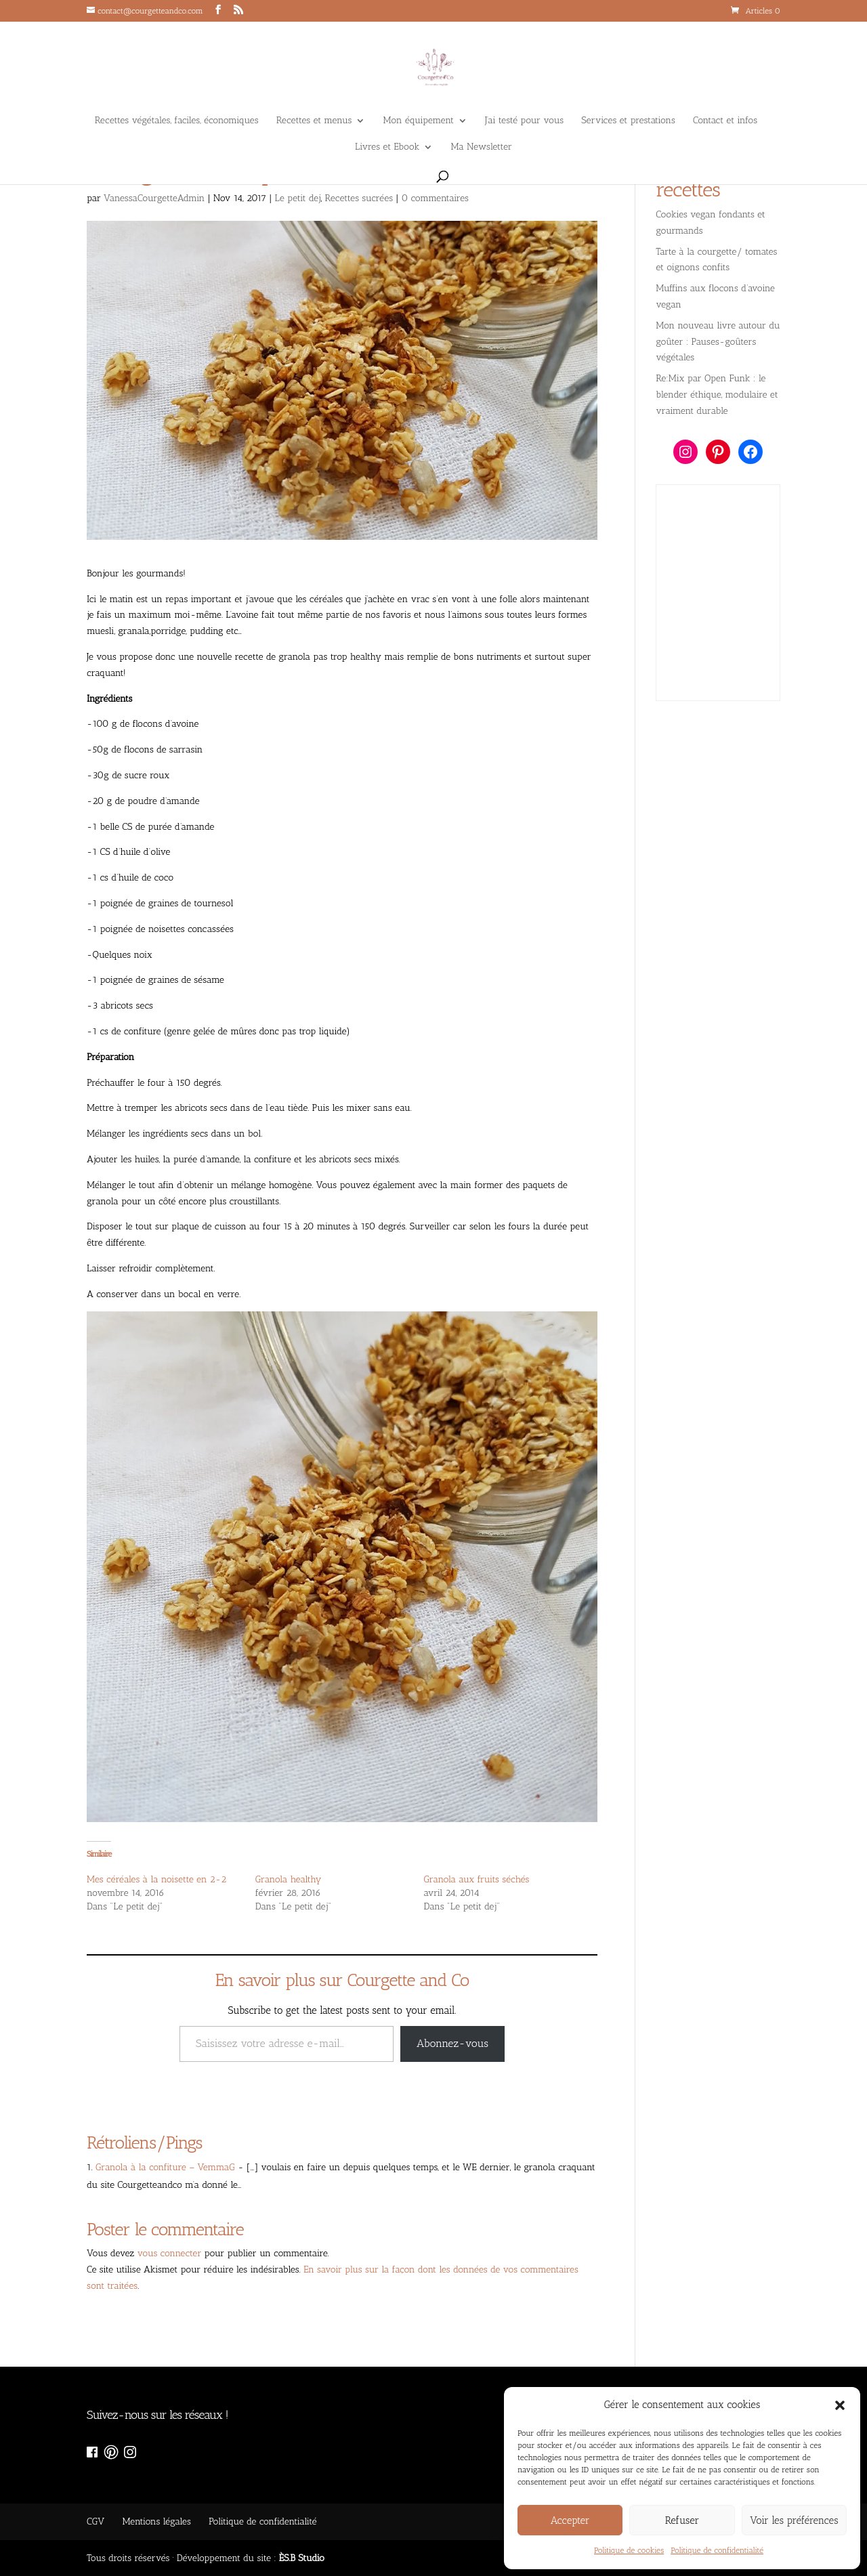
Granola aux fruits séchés (477, 1879)
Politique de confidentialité (717, 2550)
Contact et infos (725, 121)
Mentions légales (156, 2521)
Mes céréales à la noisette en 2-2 (156, 1879)
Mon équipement (418, 121)
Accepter (570, 2520)
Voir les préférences (794, 2520)
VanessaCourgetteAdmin (154, 198)
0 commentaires (435, 198)
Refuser (682, 2520)
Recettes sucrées (359, 198)
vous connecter (170, 2253)
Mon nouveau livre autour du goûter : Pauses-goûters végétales (718, 342)
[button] (840, 2405)
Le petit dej (298, 198)
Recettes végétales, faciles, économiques (177, 121)
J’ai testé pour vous (524, 121)
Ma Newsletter (481, 147)
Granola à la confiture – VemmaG (165, 2167)
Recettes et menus (314, 121)
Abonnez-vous (452, 2043)
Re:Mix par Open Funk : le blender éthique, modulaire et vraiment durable (717, 395)
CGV (95, 2521)
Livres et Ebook (387, 147)
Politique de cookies (629, 2550)
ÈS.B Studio (301, 2558)
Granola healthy (288, 1879)
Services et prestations (628, 121)
